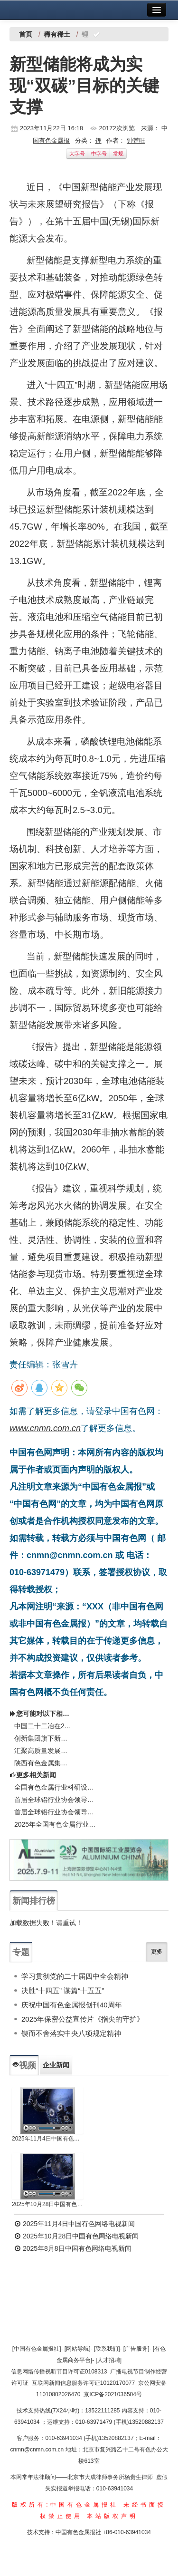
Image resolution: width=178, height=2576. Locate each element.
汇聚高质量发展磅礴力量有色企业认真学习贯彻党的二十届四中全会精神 (43, 1750)
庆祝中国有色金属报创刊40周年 (71, 2005)
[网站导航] (78, 2348)
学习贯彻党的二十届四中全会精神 (74, 1976)
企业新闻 (56, 2065)
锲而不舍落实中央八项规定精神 (71, 2033)
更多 (156, 1951)
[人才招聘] (109, 2360)
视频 (24, 2065)
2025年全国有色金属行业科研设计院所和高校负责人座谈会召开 (55, 1824)
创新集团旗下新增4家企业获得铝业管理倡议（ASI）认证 (43, 1738)
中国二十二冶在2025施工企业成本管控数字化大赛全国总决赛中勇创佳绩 (43, 1726)
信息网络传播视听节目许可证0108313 (59, 2371)
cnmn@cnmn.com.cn (37, 2449)
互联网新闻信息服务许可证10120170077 (83, 2383)
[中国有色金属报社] (36, 2348)
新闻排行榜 (33, 1901)
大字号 (77, 153)
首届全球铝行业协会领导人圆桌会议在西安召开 (55, 1812)
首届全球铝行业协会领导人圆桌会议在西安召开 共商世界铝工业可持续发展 (55, 1799)
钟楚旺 (136, 140)
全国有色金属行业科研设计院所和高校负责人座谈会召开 (55, 1787)
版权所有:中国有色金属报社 (65, 2504)
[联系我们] (107, 2348)
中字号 (99, 153)
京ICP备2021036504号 (113, 2394)
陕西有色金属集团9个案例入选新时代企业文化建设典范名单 (43, 1763)
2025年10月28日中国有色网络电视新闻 (48, 2204)
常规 (118, 153)
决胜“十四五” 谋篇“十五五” (62, 1990)
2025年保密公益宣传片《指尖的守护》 (82, 2019)
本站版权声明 (112, 2516)
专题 (20, 1952)
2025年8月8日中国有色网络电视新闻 (72, 2248)
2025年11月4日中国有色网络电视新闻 (48, 2138)
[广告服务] (136, 2348)
